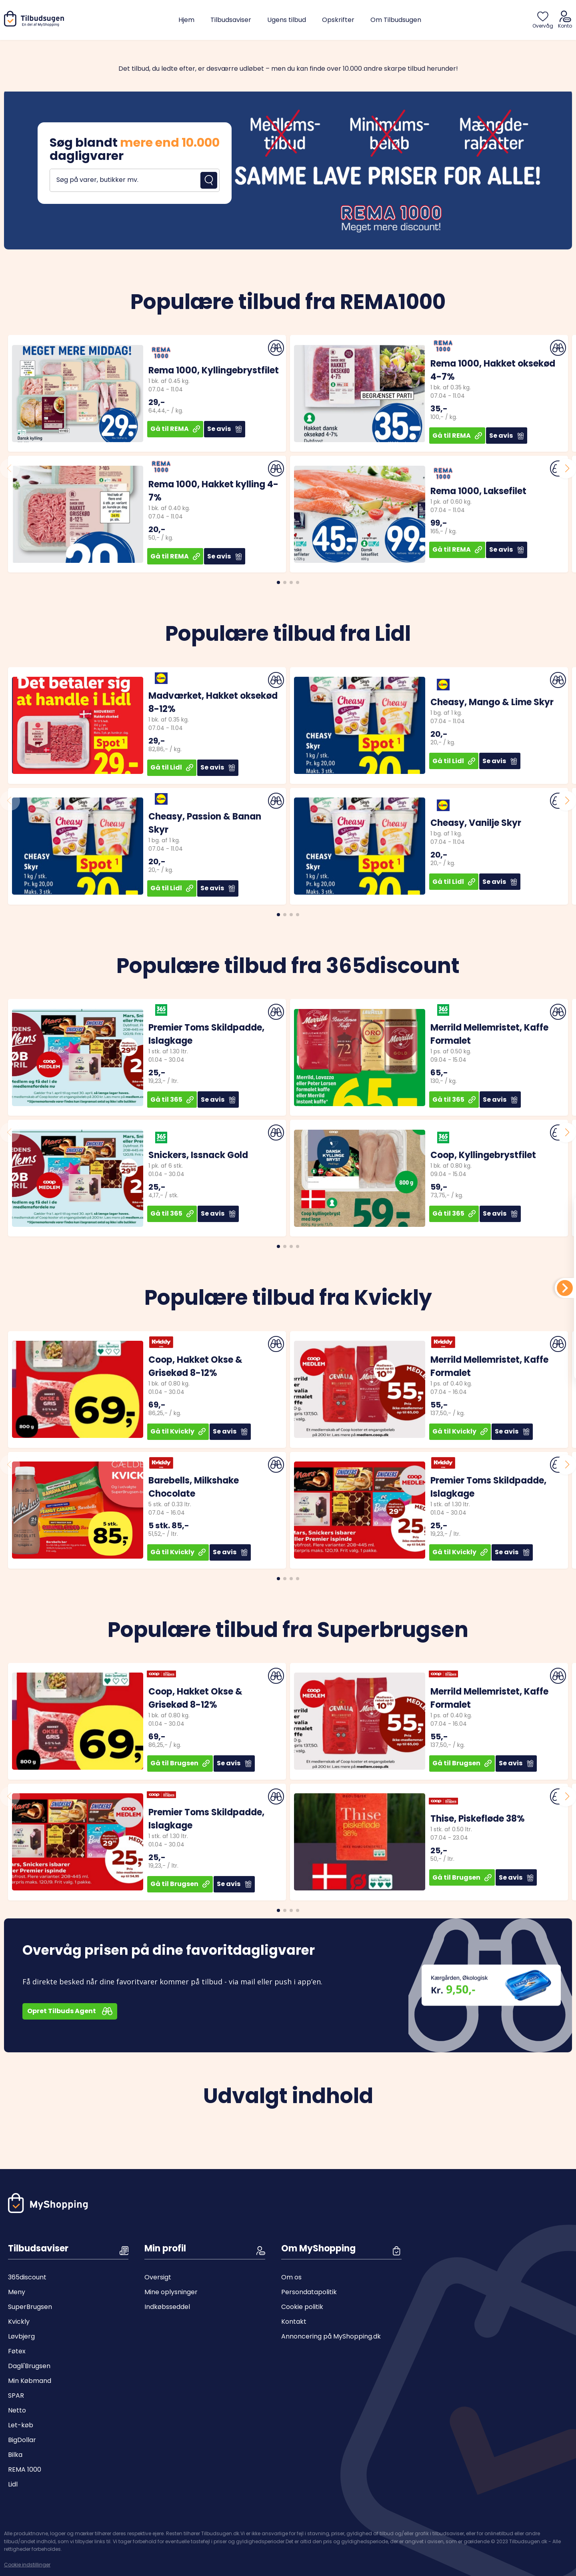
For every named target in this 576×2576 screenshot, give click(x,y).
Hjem (186, 19)
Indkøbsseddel (167, 2306)
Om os (291, 2277)
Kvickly (19, 2321)
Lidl (13, 2484)
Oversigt (157, 2277)
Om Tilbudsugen (395, 19)
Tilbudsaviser (230, 19)
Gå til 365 (172, 1099)
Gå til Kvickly (178, 1431)
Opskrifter (338, 19)
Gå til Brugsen (180, 1763)
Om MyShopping (318, 2248)
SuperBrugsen (30, 2306)
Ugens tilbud (286, 19)
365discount (27, 2277)
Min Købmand (29, 2380)
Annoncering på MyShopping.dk (331, 2336)
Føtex (17, 2351)
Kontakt (293, 2321)
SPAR (16, 2395)
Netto (17, 2410)
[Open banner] (288, 169)
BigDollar (22, 2439)
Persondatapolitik (309, 2292)
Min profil (165, 2248)
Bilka (15, 2454)
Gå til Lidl (171, 767)
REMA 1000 (24, 2469)
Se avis (224, 428)
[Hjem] (35, 24)
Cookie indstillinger (27, 2565)
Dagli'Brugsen (29, 2366)
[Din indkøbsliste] (565, 1288)
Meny (16, 2292)
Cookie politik (302, 2306)
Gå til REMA (175, 428)
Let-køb (20, 2425)
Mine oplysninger (171, 2292)
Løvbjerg (21, 2336)
